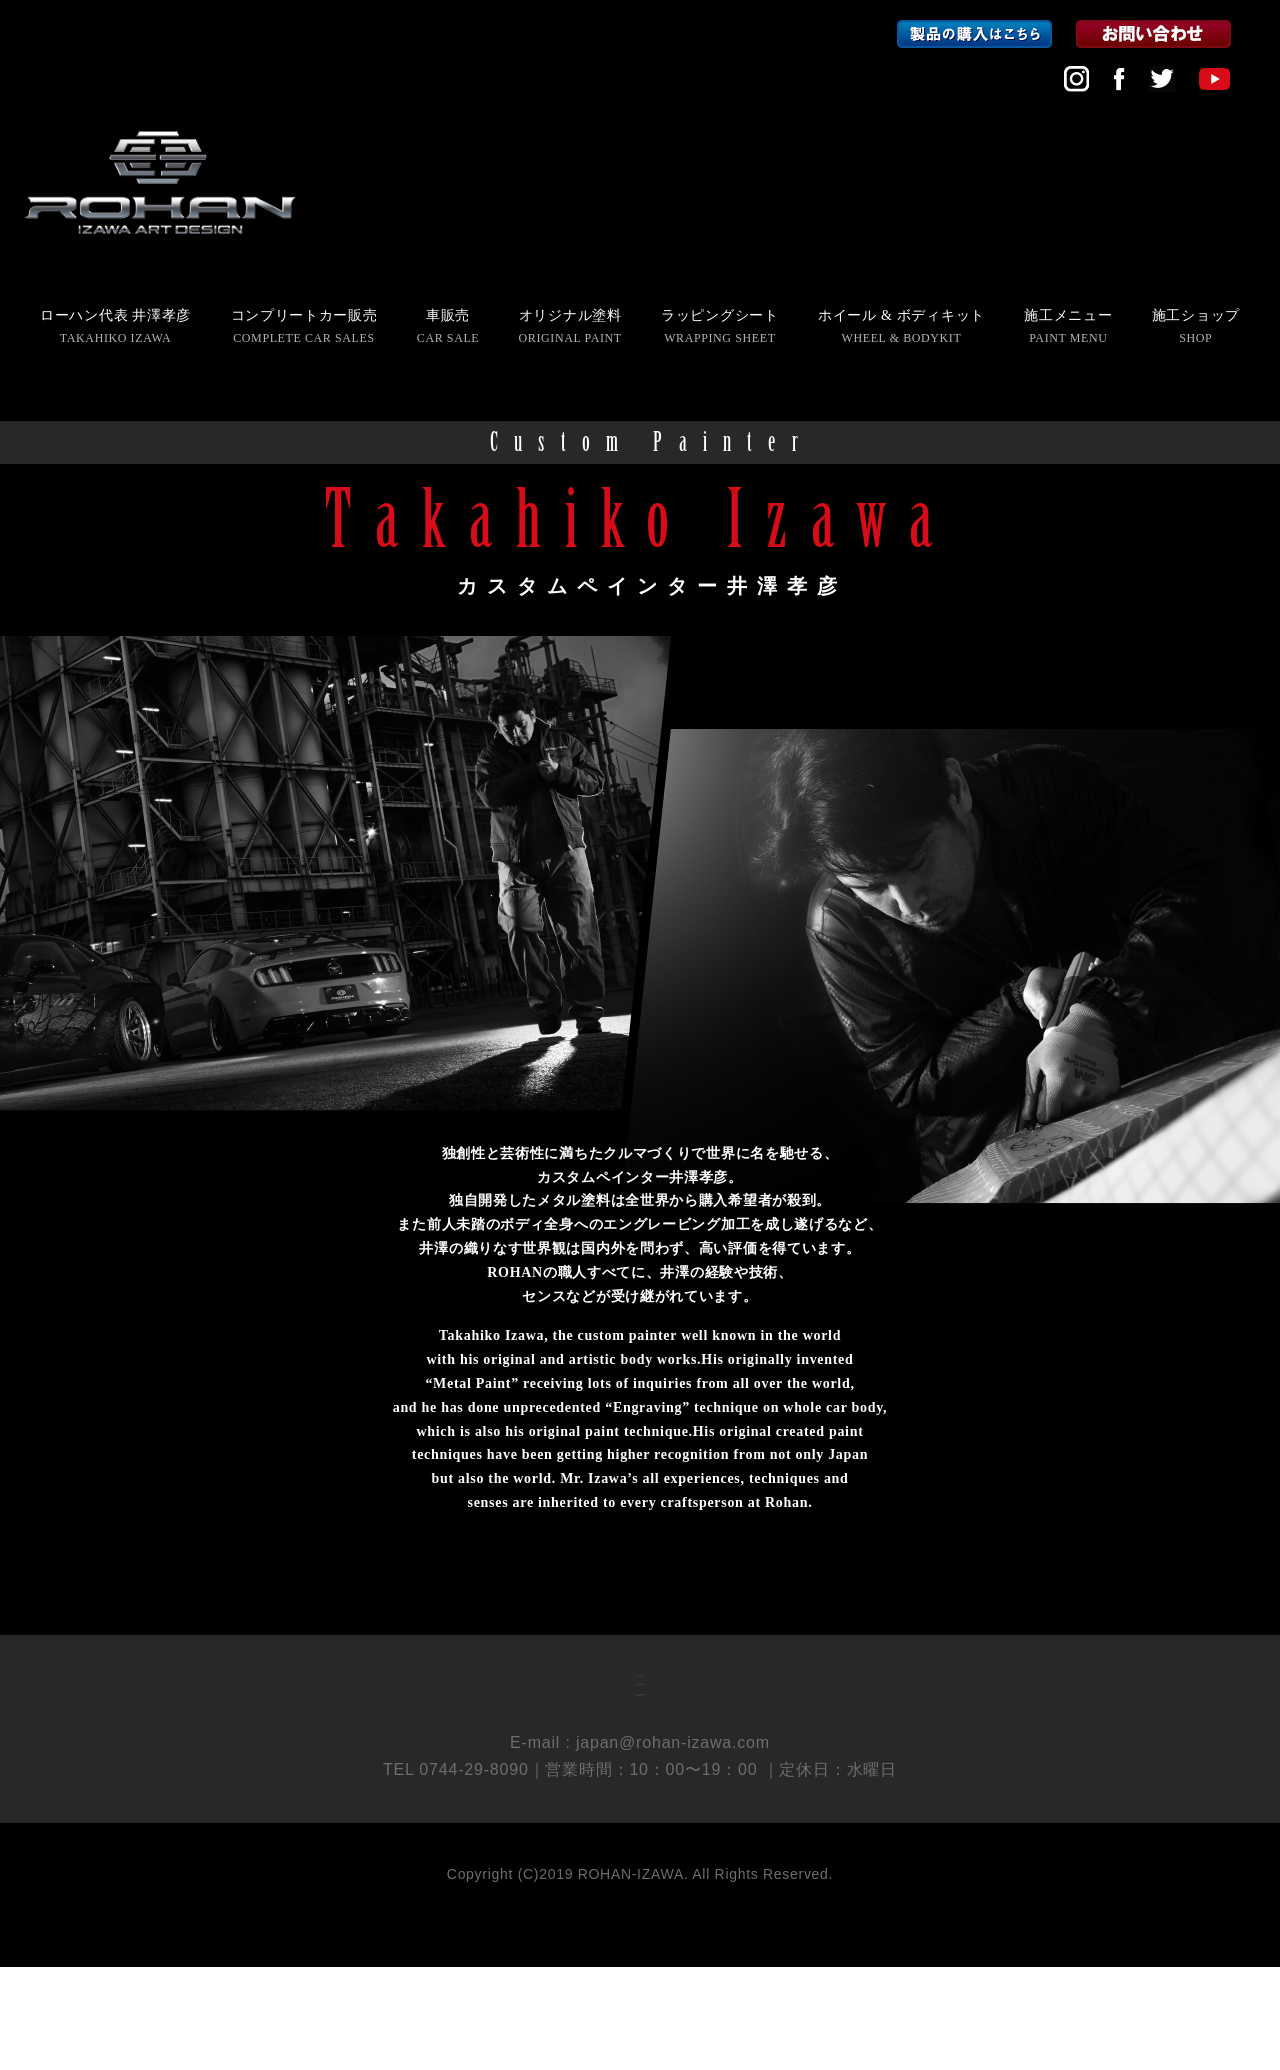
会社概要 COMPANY (640, 1688)
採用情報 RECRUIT (639, 1723)
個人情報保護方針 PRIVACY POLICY (640, 1758)
